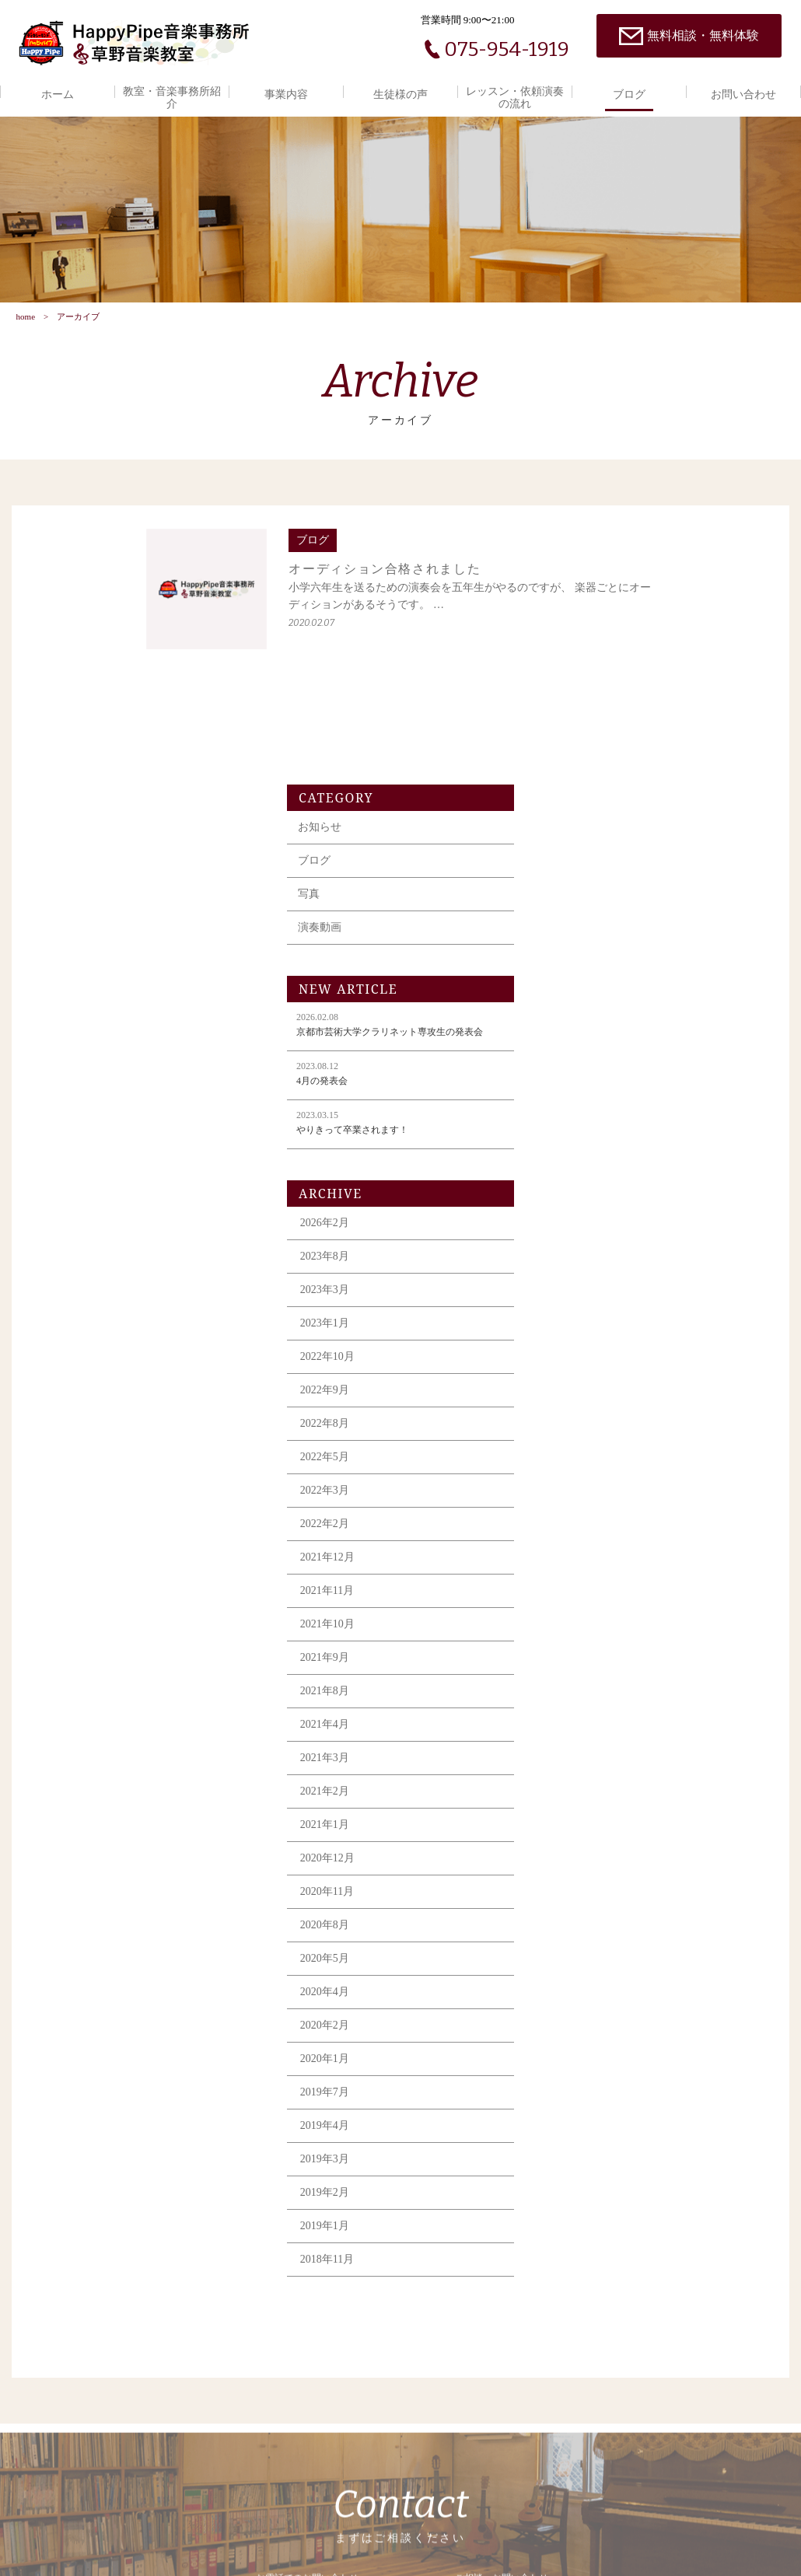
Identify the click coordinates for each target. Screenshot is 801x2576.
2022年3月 (589, 1254)
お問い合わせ (743, 94)
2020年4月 (589, 1756)
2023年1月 (589, 1087)
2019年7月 (589, 1856)
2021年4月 (589, 1488)
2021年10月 (592, 1388)
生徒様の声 (400, 94)
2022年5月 (589, 1221)
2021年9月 (589, 1422)
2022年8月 (589, 1188)
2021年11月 (592, 1355)
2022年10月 (592, 1121)
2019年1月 (589, 1990)
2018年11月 (592, 2023)
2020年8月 (589, 1689)
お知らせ (585, 591)
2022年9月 (589, 1154)
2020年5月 (589, 1722)
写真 (574, 658)
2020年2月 (589, 1789)
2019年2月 (589, 1957)
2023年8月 (589, 1020)
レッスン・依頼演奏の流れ (515, 98)
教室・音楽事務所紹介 (172, 98)
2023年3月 (589, 1054)
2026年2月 (589, 987)
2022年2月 (589, 1288)
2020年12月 (592, 1622)
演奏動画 (585, 691)
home (25, 324)
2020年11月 (592, 1656)
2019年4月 (589, 1890)
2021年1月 (589, 1589)
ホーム (57, 94)
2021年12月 (592, 1321)
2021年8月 (589, 1455)
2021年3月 (589, 1522)
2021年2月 (589, 1555)
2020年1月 (589, 1823)
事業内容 (286, 94)
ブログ (629, 94)
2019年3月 (589, 1923)
